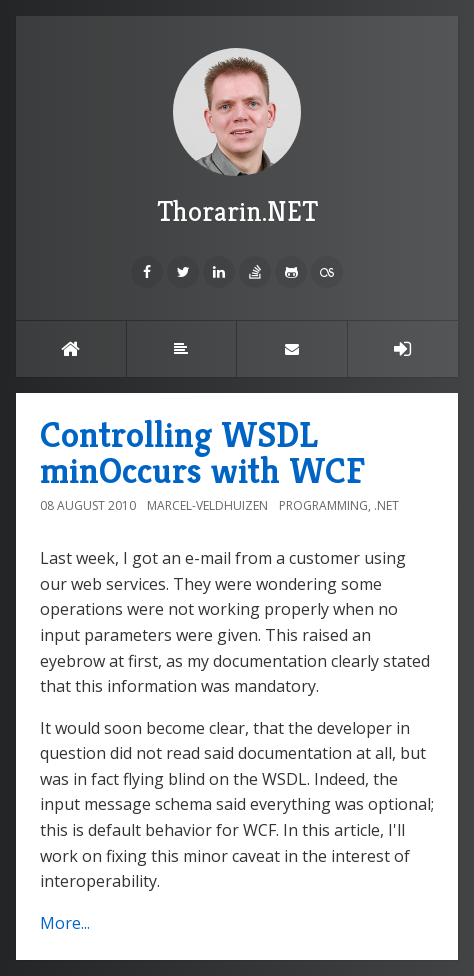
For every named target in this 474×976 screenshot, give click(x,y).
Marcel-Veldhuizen (207, 505)
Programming (323, 505)
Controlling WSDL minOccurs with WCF (202, 452)
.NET (386, 505)
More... (65, 923)
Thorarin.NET (237, 138)
